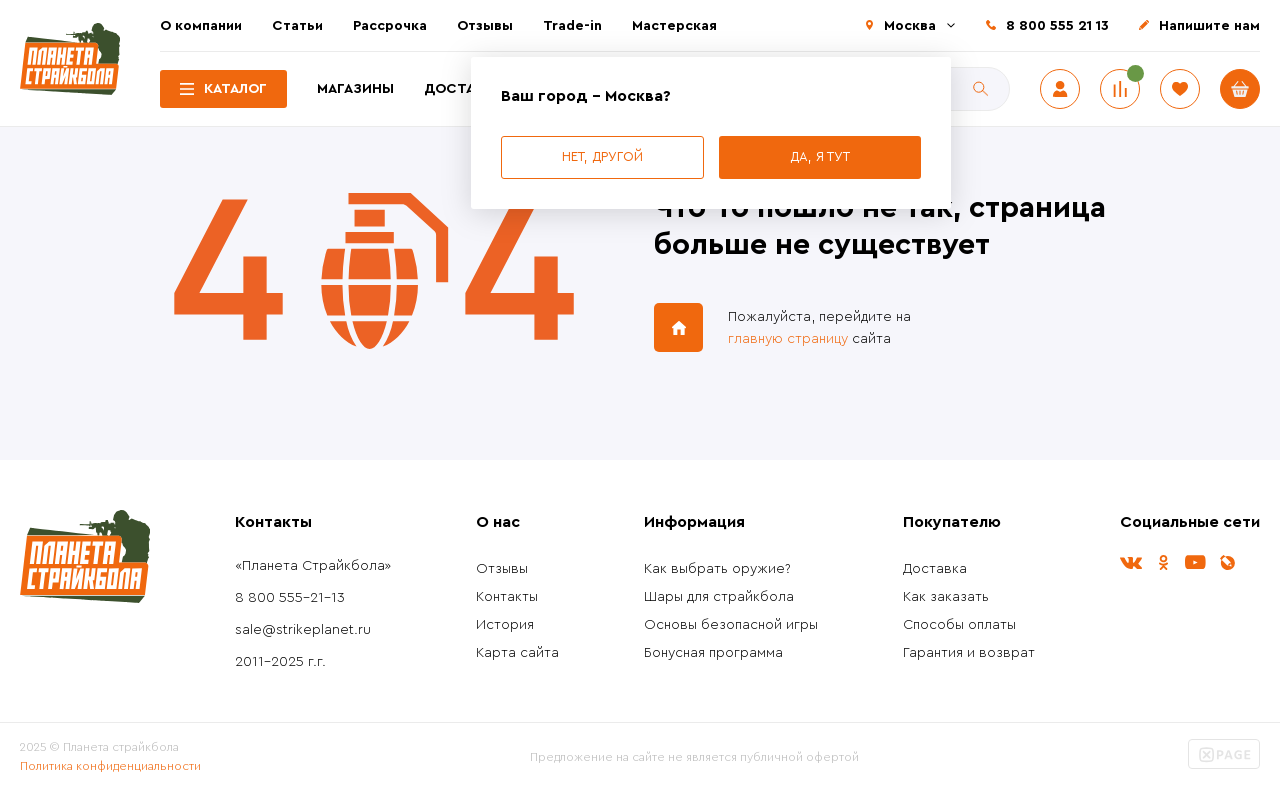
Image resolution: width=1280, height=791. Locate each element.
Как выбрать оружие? (717, 569)
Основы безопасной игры (731, 625)
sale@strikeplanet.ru (303, 630)
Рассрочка (390, 26)
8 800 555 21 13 (1057, 26)
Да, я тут (820, 156)
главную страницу (788, 339)
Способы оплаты (959, 625)
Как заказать (946, 597)
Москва (910, 26)
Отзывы (485, 26)
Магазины (355, 89)
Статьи (297, 26)
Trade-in (572, 26)
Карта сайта (517, 653)
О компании (201, 26)
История (505, 625)
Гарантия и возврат (969, 653)
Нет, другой (602, 156)
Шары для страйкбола (719, 597)
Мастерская (674, 26)
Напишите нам (1209, 26)
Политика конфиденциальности (110, 766)
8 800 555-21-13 (290, 598)
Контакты (507, 597)
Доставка (463, 89)
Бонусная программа (713, 653)
